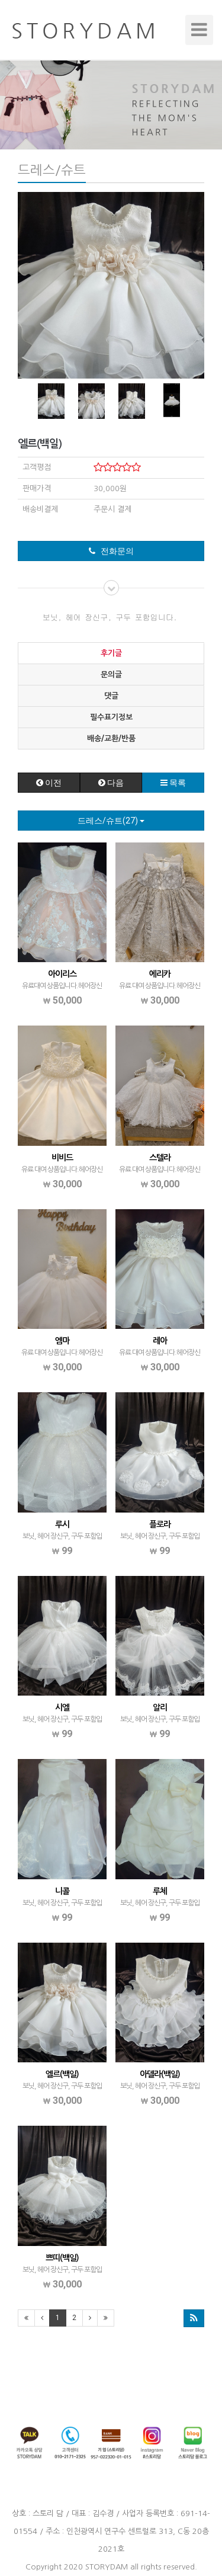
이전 (49, 782)
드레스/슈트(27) (111, 820)
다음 (111, 782)
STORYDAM (106, 2567)
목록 (173, 782)
